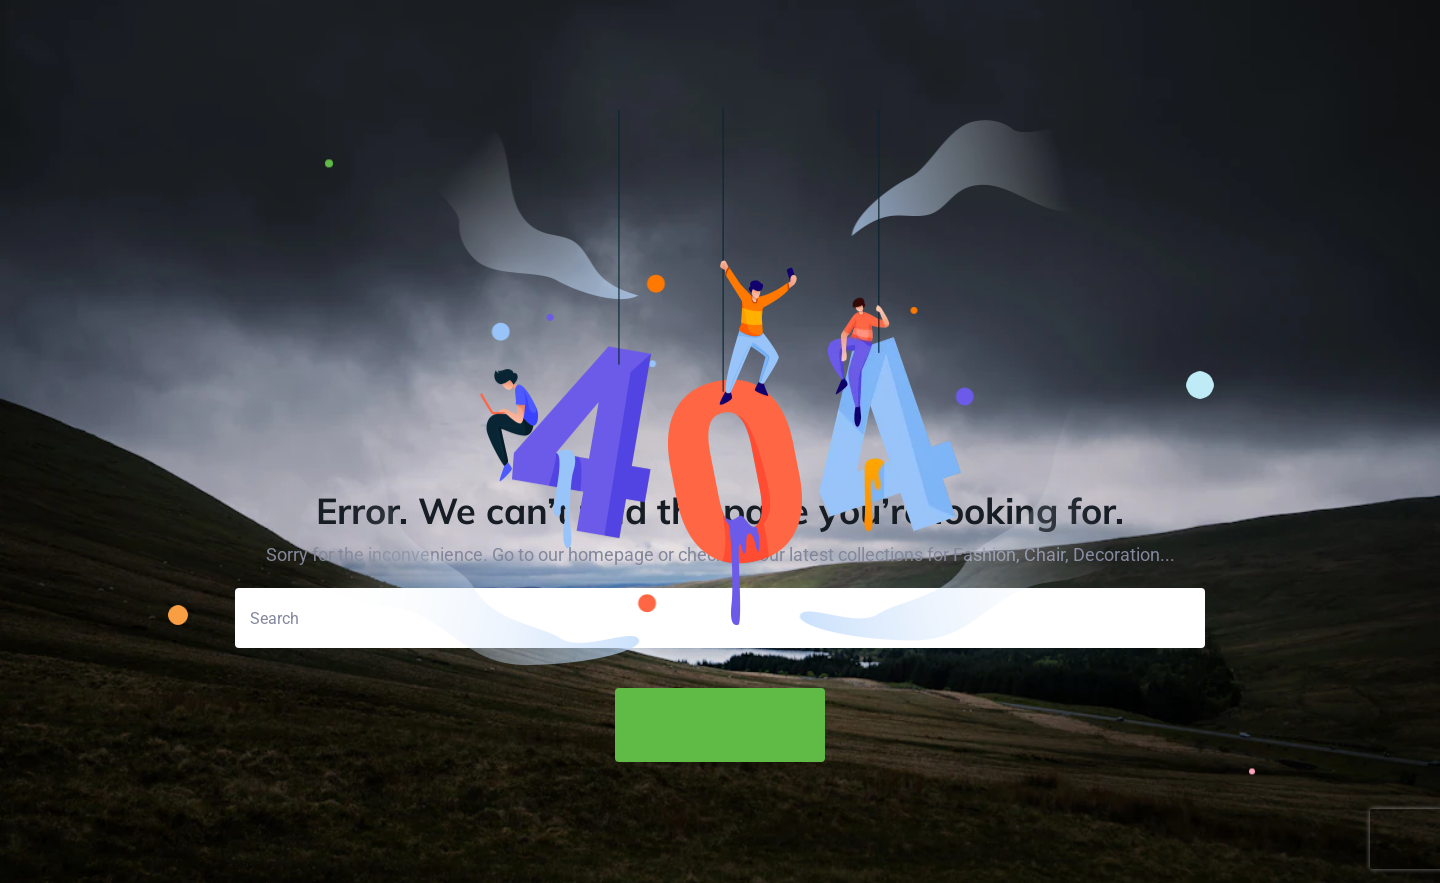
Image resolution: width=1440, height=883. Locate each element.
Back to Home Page (720, 726)
